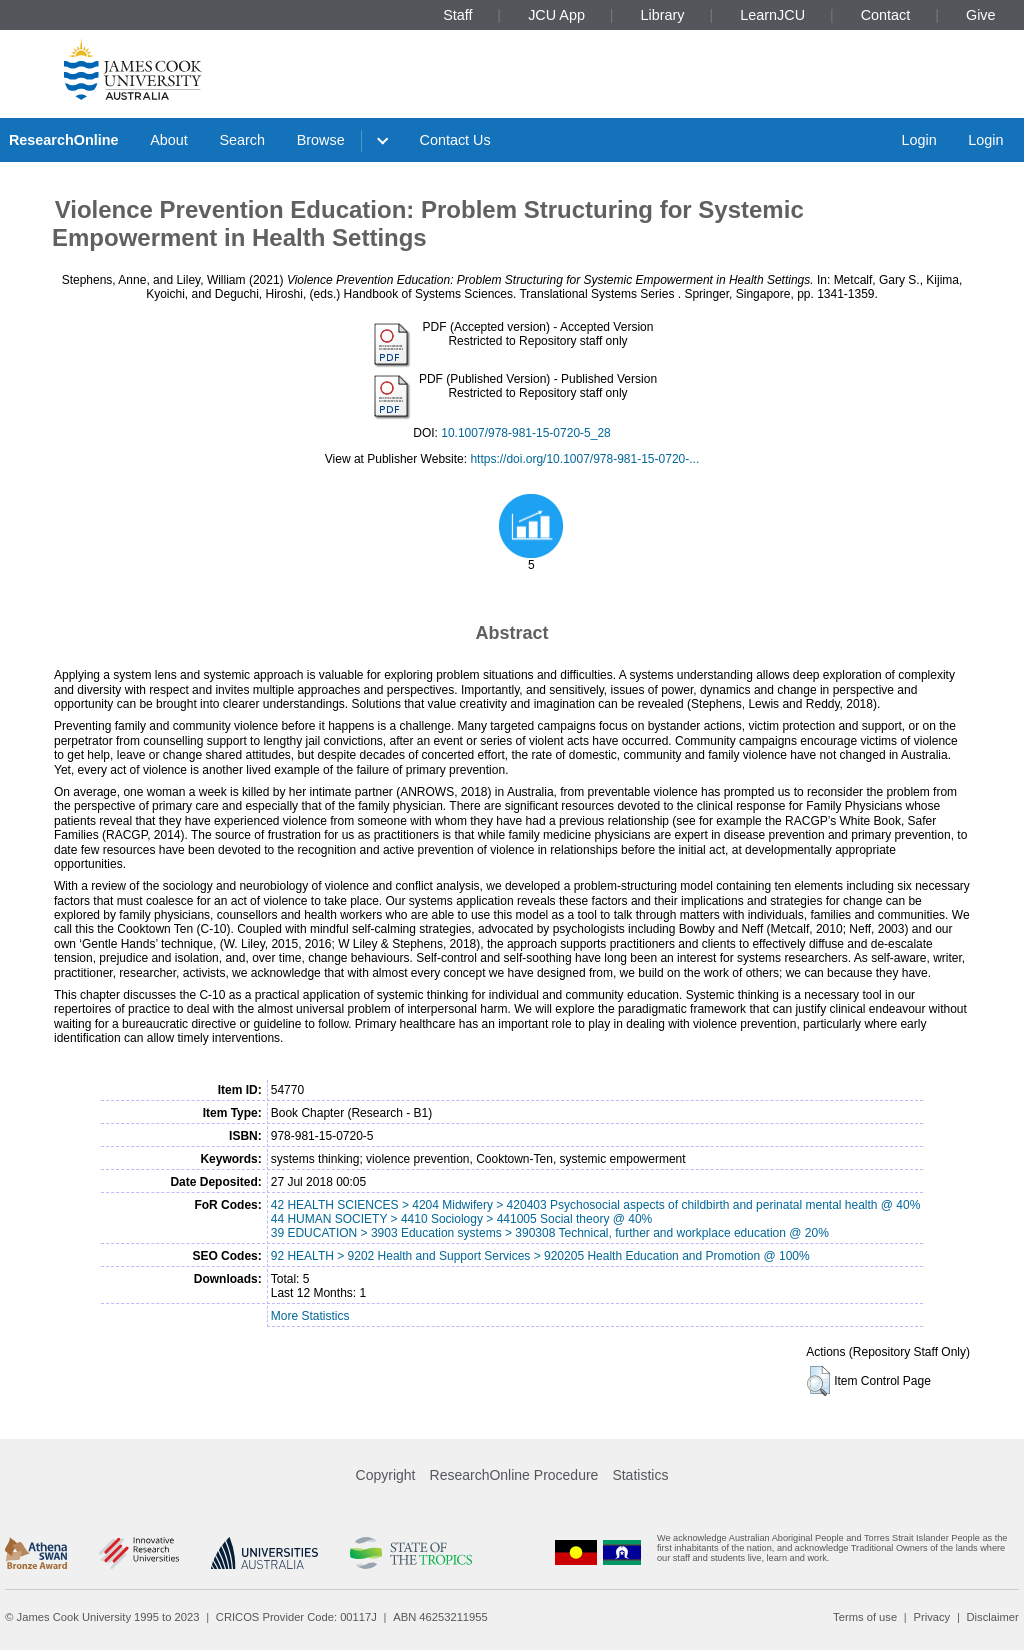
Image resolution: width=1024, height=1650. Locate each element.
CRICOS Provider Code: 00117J (296, 1617)
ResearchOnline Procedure (514, 1475)
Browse (321, 140)
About (169, 140)
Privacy (931, 1617)
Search (242, 140)
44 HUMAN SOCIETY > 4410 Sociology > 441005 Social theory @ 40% (462, 1219)
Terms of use (865, 1617)
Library (663, 15)
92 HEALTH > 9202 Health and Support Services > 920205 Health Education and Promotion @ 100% (540, 1256)
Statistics (640, 1475)
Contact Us (455, 140)
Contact (886, 15)
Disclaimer (993, 1617)
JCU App (556, 15)
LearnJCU (772, 15)
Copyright (386, 1475)
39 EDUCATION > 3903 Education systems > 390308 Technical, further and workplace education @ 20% (550, 1233)
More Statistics (310, 1316)
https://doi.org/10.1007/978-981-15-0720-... (584, 459)
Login (918, 140)
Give (981, 15)
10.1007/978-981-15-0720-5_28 (525, 433)
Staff (457, 15)
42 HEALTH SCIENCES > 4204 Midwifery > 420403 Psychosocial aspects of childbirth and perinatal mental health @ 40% (596, 1205)
